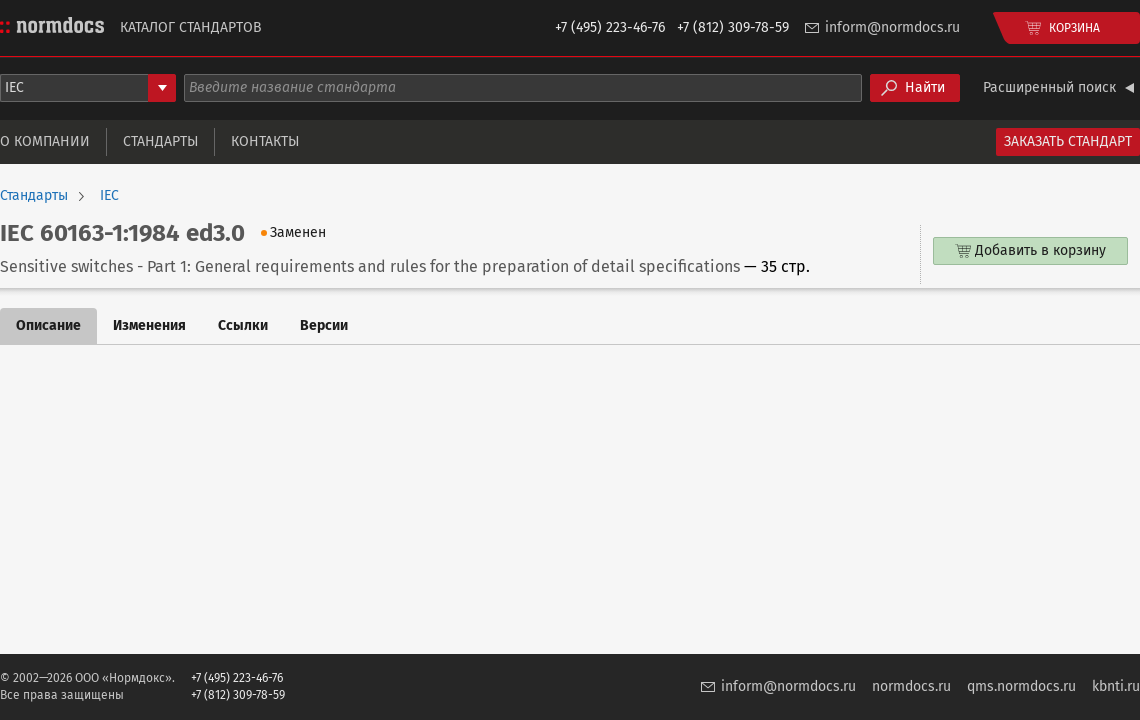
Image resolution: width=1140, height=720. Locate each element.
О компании (45, 141)
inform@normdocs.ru (892, 27)
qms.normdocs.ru (1021, 686)
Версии (324, 325)
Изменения (149, 325)
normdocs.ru (911, 686)
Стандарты (160, 141)
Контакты (265, 141)
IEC (109, 196)
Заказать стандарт (1068, 141)
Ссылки (243, 325)
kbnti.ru (1116, 686)
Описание (48, 325)
